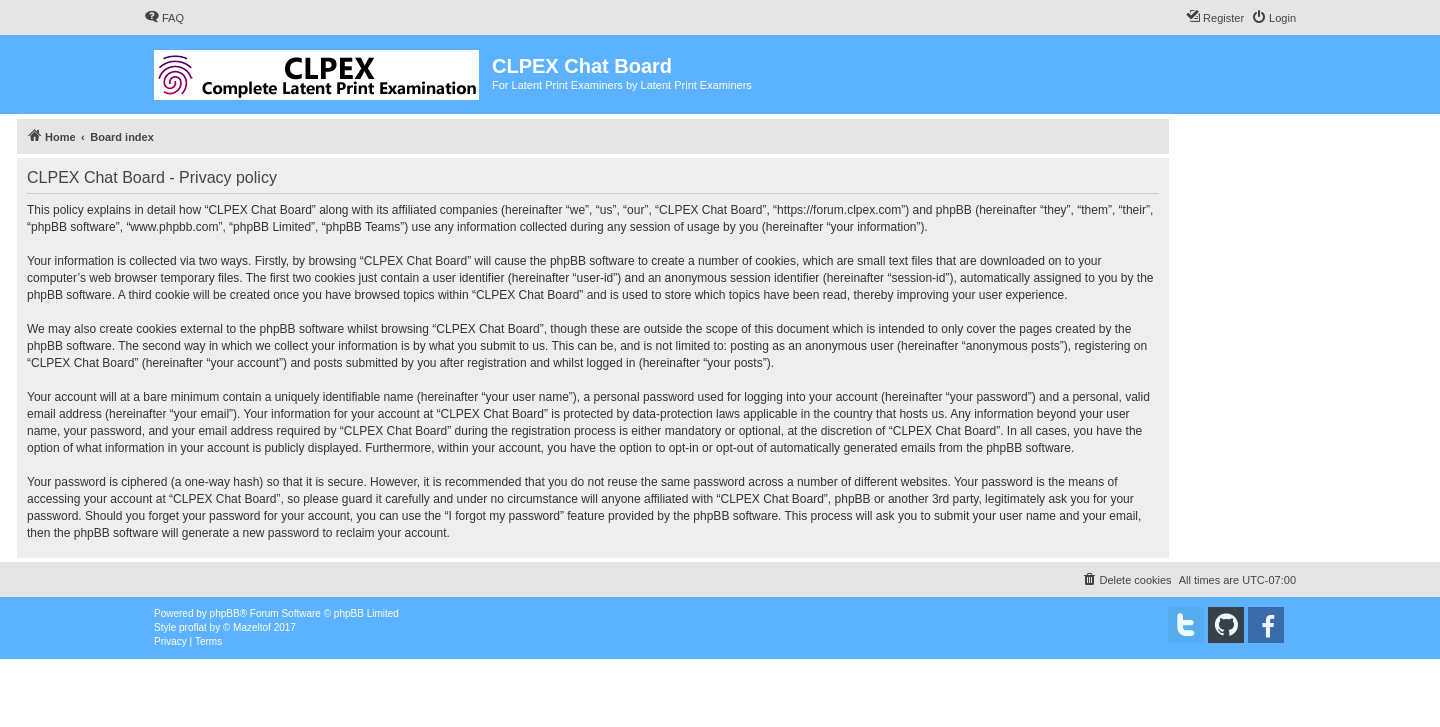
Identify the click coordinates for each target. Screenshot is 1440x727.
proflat (193, 627)
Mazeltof (252, 627)
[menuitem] (164, 18)
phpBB (225, 613)
